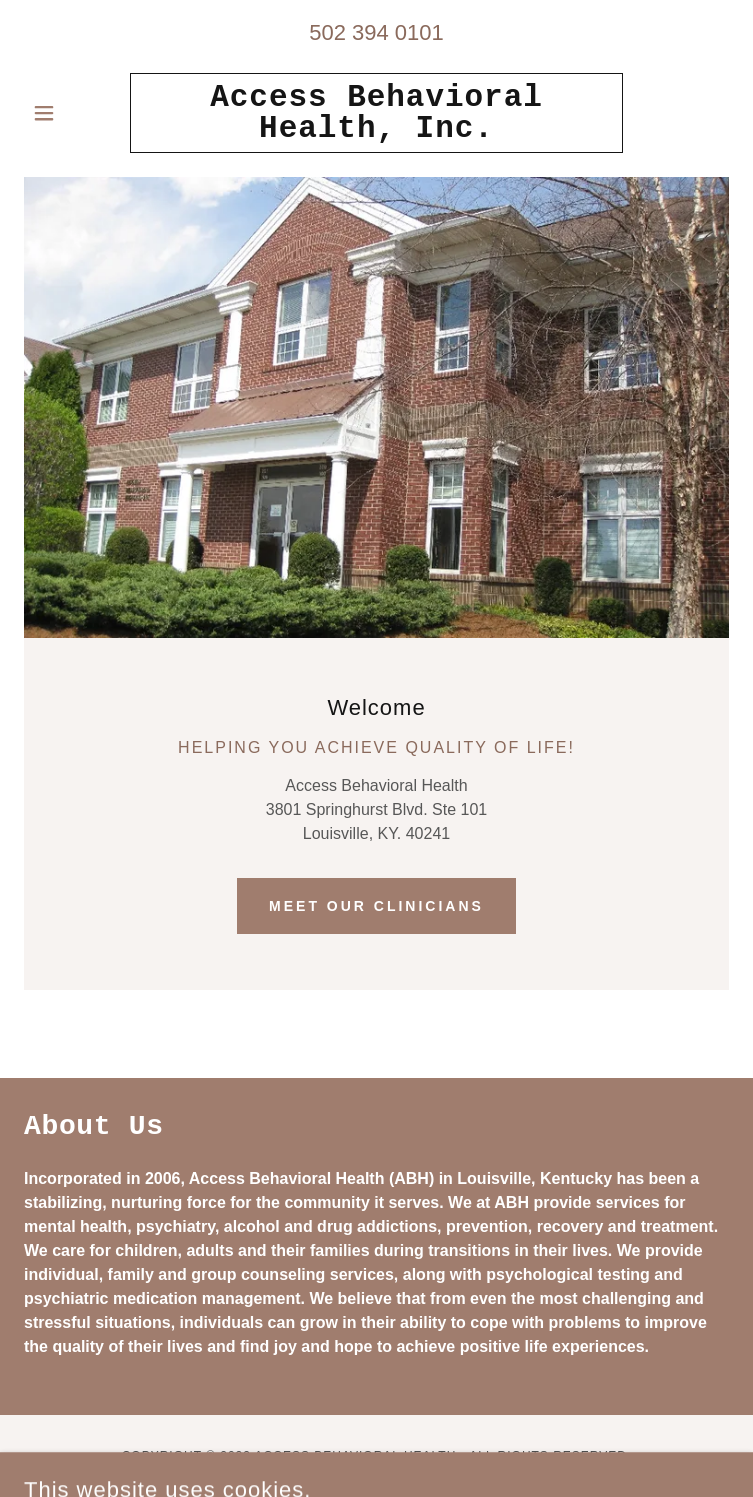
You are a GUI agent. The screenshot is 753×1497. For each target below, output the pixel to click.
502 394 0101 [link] (376, 32)
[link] (377, 113)
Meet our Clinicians (376, 906)
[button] (77, 113)
